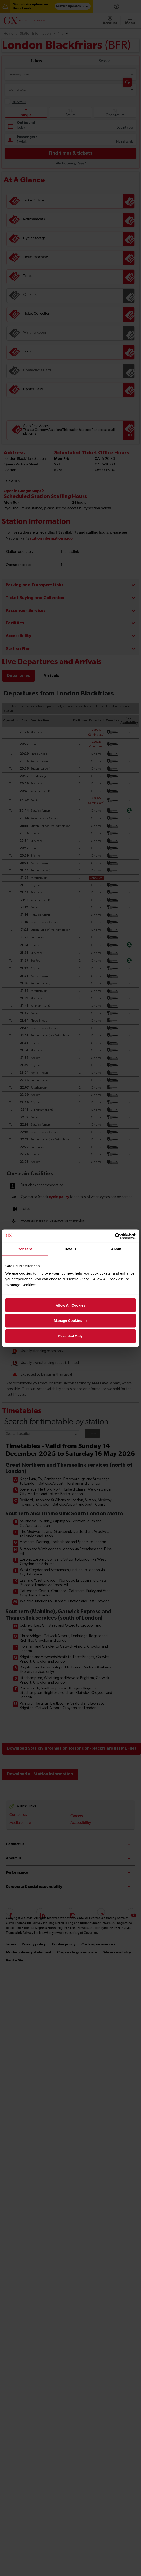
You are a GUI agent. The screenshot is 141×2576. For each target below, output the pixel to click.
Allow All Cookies (70, 1305)
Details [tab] (70, 1249)
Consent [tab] (25, 1249)
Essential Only (70, 1336)
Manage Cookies (71, 1321)
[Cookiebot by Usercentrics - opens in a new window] (115, 1236)
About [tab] (116, 1249)
